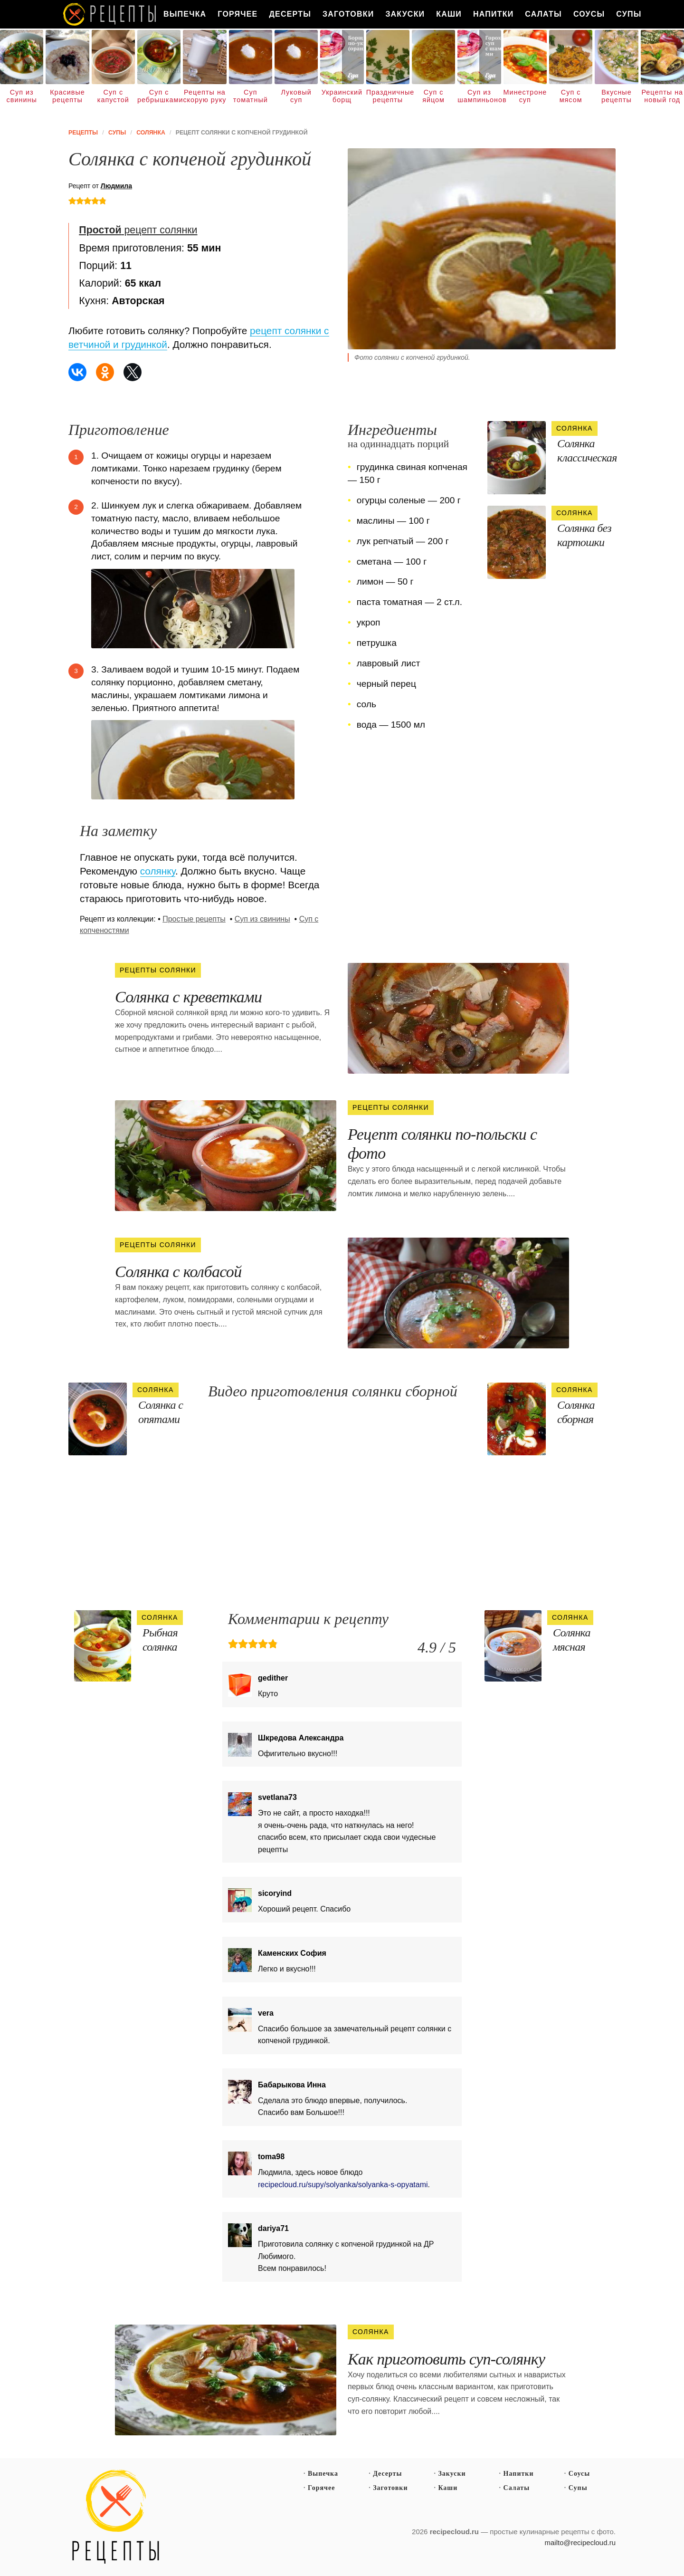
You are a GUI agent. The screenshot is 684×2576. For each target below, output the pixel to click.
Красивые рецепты (67, 96)
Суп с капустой (113, 96)
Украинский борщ (342, 96)
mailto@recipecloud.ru (580, 2542)
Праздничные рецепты (387, 96)
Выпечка (184, 14)
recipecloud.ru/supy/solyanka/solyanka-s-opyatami (343, 2185)
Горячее (237, 14)
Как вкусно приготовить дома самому (110, 14)
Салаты (543, 14)
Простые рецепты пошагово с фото (115, 2517)
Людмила (116, 186)
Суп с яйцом (433, 96)
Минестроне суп (525, 96)
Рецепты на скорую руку (204, 96)
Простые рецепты (194, 919)
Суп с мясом (571, 96)
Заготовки (348, 14)
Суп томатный (250, 96)
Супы (628, 14)
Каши (449, 14)
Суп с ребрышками (158, 96)
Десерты (290, 14)
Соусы (589, 14)
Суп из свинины (22, 96)
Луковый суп (296, 96)
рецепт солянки (138, 230)
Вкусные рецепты (616, 96)
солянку (157, 870)
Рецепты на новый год (662, 96)
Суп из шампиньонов (479, 96)
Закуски (405, 14)
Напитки (493, 14)
